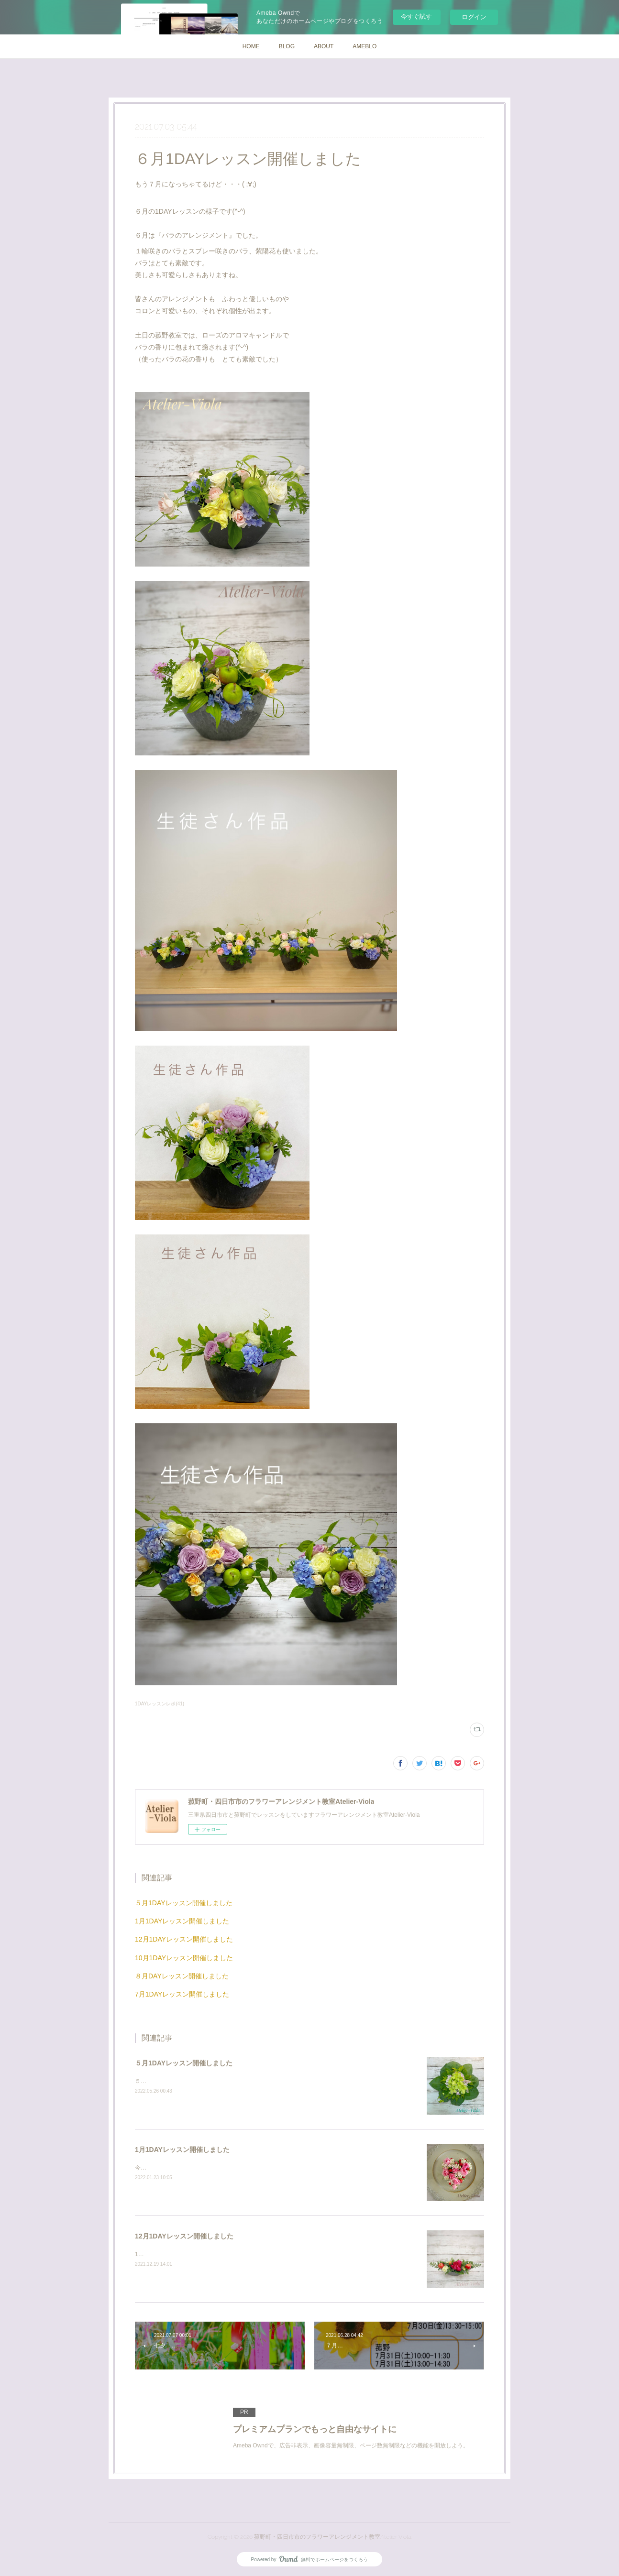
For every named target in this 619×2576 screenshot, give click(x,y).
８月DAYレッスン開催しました (182, 1976)
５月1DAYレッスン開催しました (183, 1903)
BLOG (287, 46)
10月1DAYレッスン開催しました (184, 1958)
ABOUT (323, 46)
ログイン (474, 17)
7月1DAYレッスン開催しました (182, 1994)
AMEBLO (364, 46)
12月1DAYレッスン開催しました (184, 1939)
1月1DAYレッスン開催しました (182, 1921)
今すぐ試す (416, 16)
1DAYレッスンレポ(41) (159, 1703)
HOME (251, 46)
